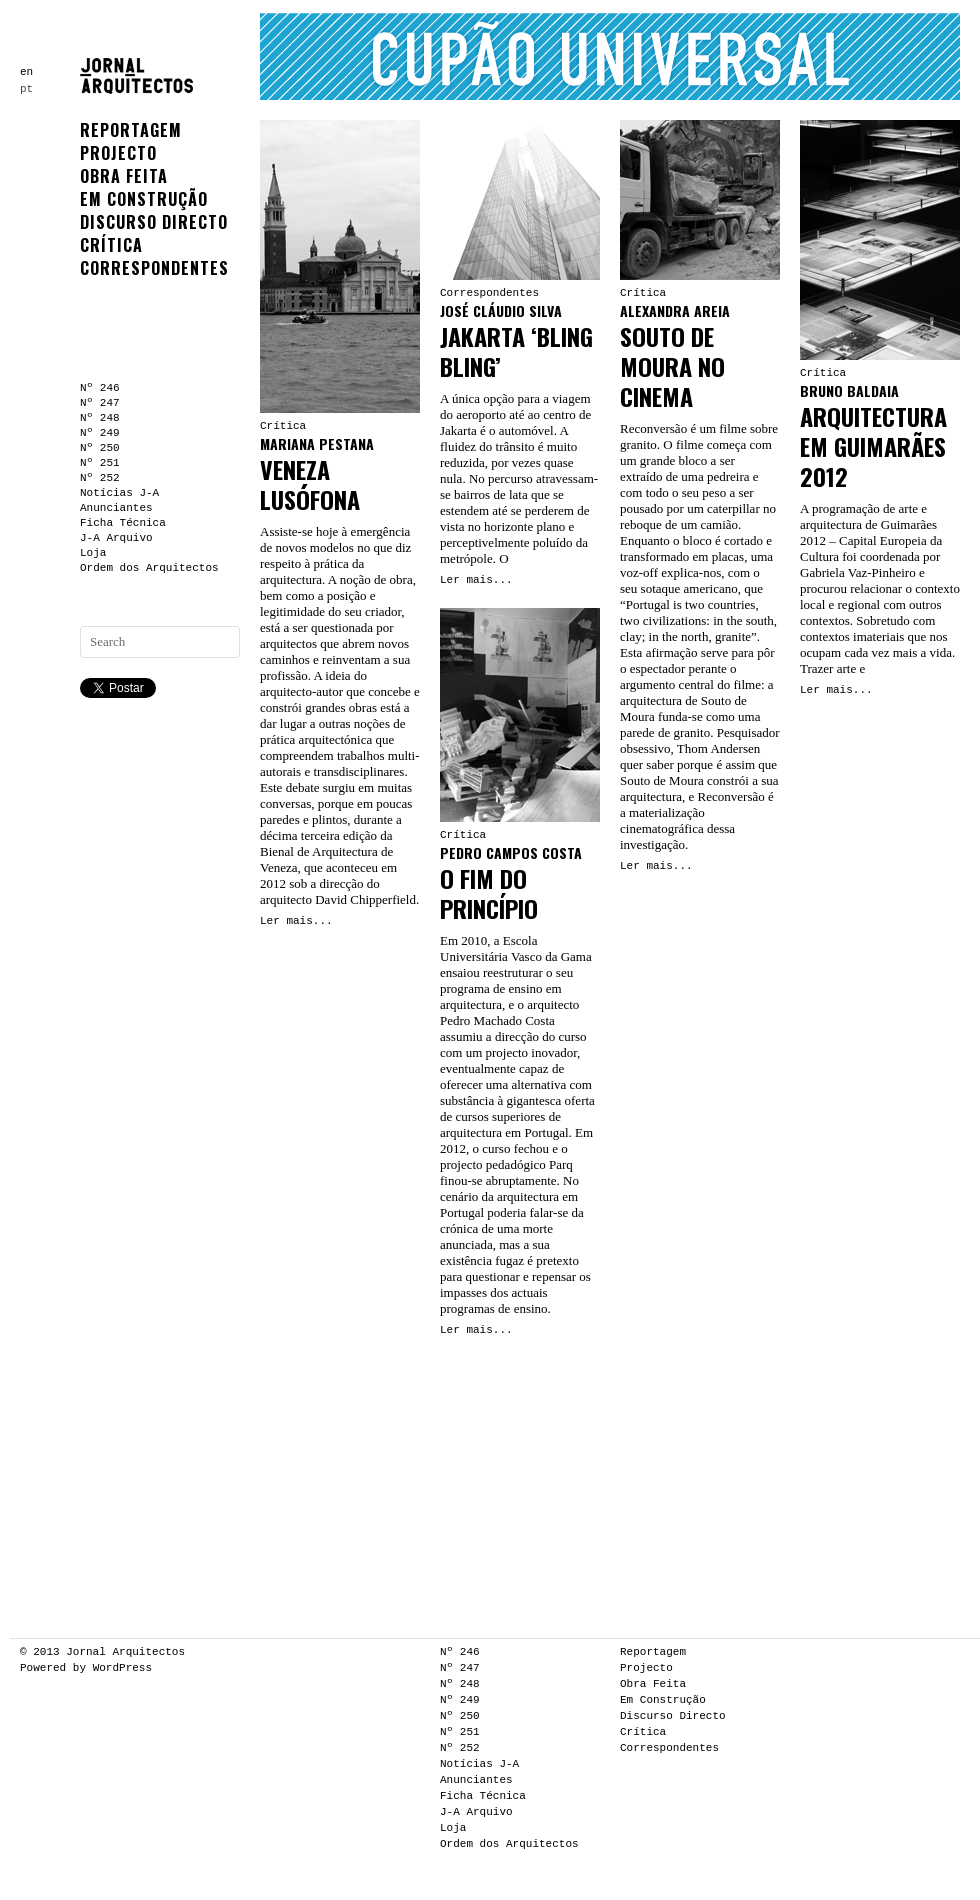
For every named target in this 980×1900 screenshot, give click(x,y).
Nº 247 (100, 403)
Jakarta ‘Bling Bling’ (516, 351)
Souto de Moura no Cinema (672, 366)
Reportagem (131, 130)
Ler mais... (296, 921)
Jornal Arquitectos (125, 1652)
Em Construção (144, 199)
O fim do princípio (489, 893)
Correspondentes (154, 268)
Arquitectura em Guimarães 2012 (873, 446)
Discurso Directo (154, 222)
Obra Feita (124, 176)
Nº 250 (100, 448)
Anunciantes (116, 508)
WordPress (122, 1668)
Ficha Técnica (123, 523)
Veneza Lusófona (310, 484)
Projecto (118, 153)
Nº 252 (100, 478)
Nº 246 (100, 388)
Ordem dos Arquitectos (149, 568)
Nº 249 (100, 433)
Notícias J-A (119, 493)
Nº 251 (100, 463)
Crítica (111, 245)
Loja (93, 553)
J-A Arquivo (116, 538)
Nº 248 (100, 418)
